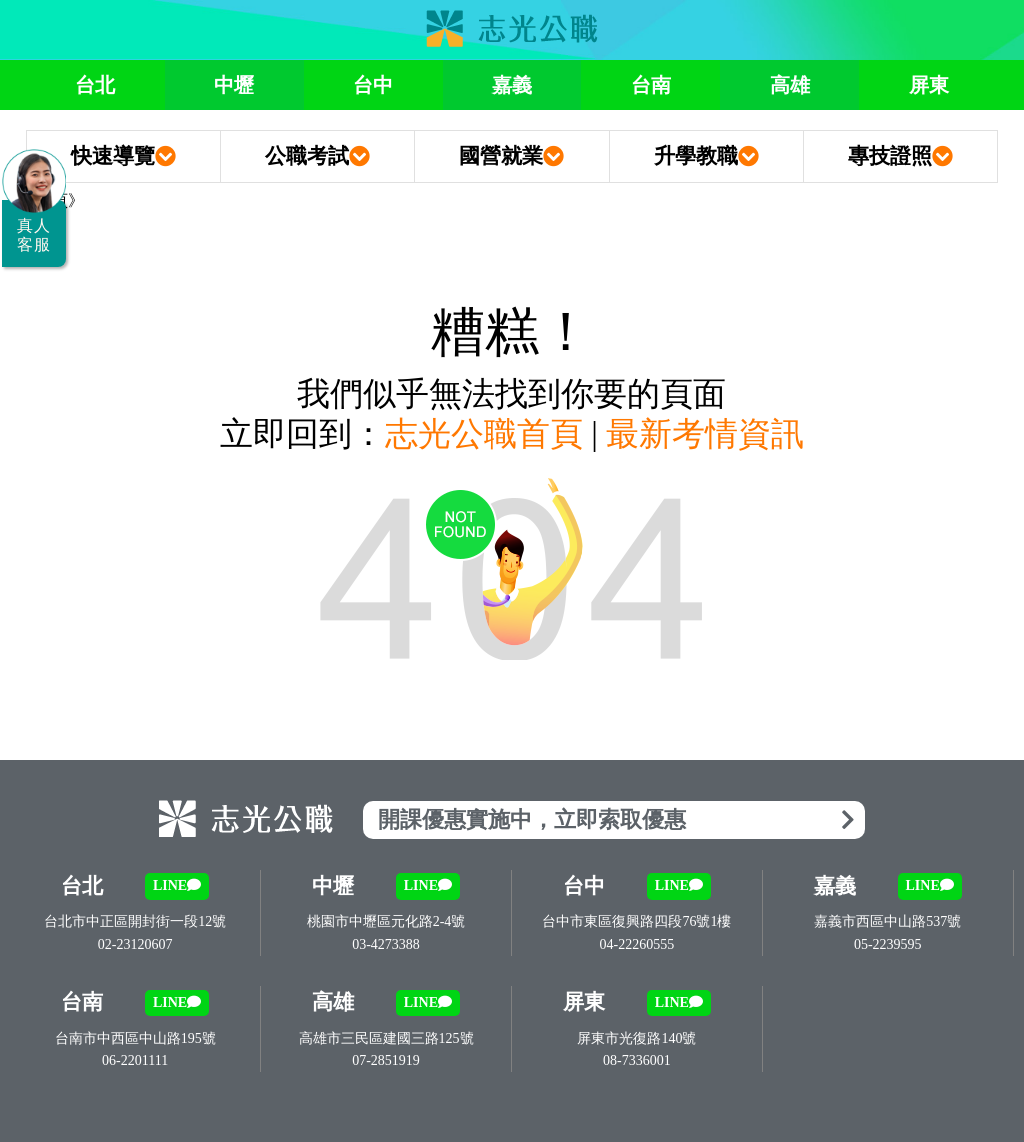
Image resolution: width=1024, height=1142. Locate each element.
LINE (177, 885)
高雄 (790, 85)
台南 (651, 85)
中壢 (234, 85)
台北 (95, 85)
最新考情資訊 (705, 434)
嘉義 (512, 85)
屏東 (929, 85)
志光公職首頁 (484, 434)
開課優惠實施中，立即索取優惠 (616, 819)
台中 (373, 85)
